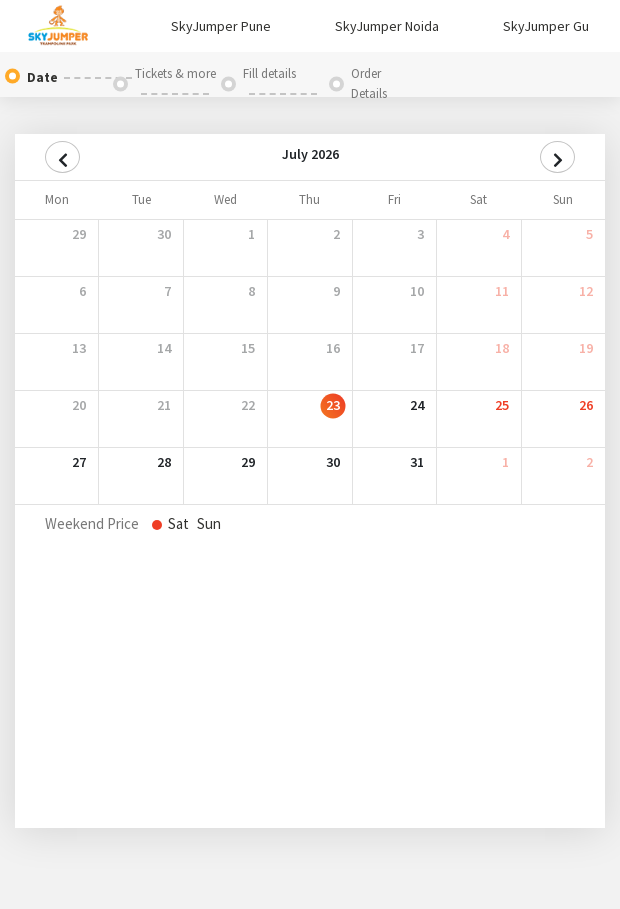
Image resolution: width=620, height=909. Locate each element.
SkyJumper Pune (221, 26)
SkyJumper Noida (387, 26)
